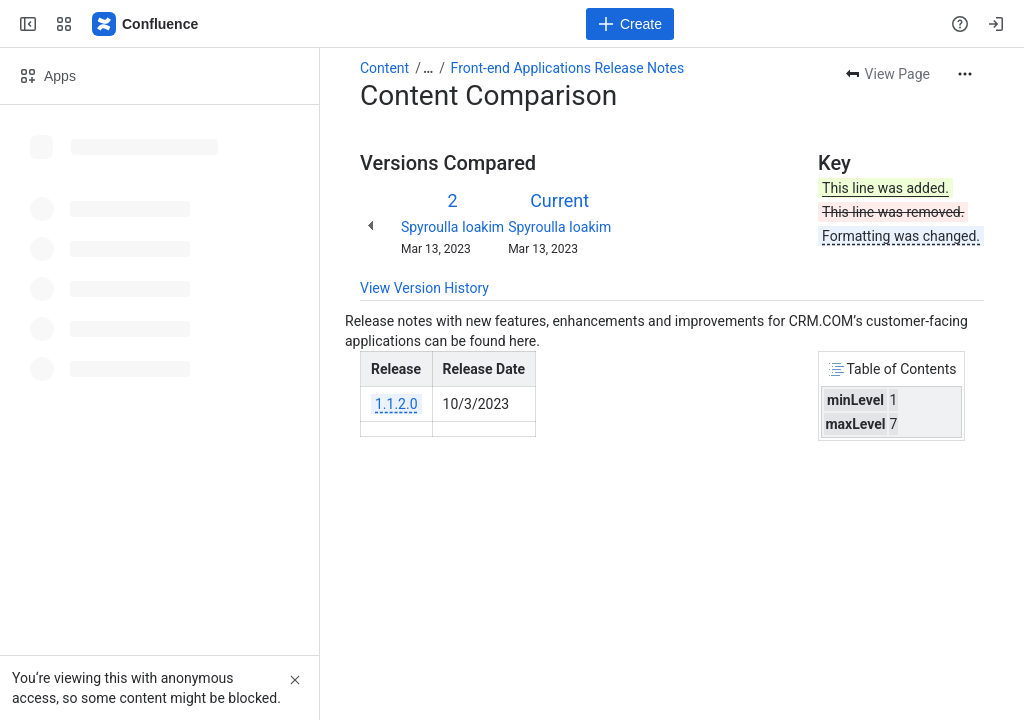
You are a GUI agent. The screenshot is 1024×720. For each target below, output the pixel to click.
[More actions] (965, 74)
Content (384, 68)
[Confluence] (146, 24)
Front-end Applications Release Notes (568, 68)
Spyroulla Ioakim (452, 227)
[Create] (630, 24)
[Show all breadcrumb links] (428, 68)
